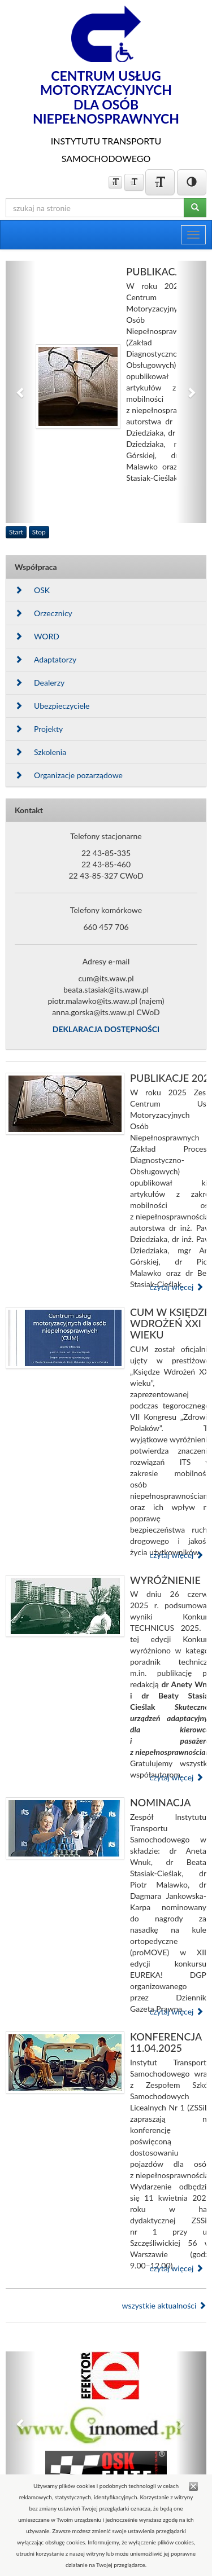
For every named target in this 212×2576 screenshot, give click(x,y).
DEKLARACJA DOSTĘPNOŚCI (106, 1029)
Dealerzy (39, 682)
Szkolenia (40, 752)
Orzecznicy (43, 613)
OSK (32, 590)
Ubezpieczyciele (52, 705)
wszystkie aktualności (164, 2305)
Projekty (39, 729)
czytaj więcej (176, 1287)
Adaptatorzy (45, 659)
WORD (37, 636)
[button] (21, 392)
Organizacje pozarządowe (69, 775)
